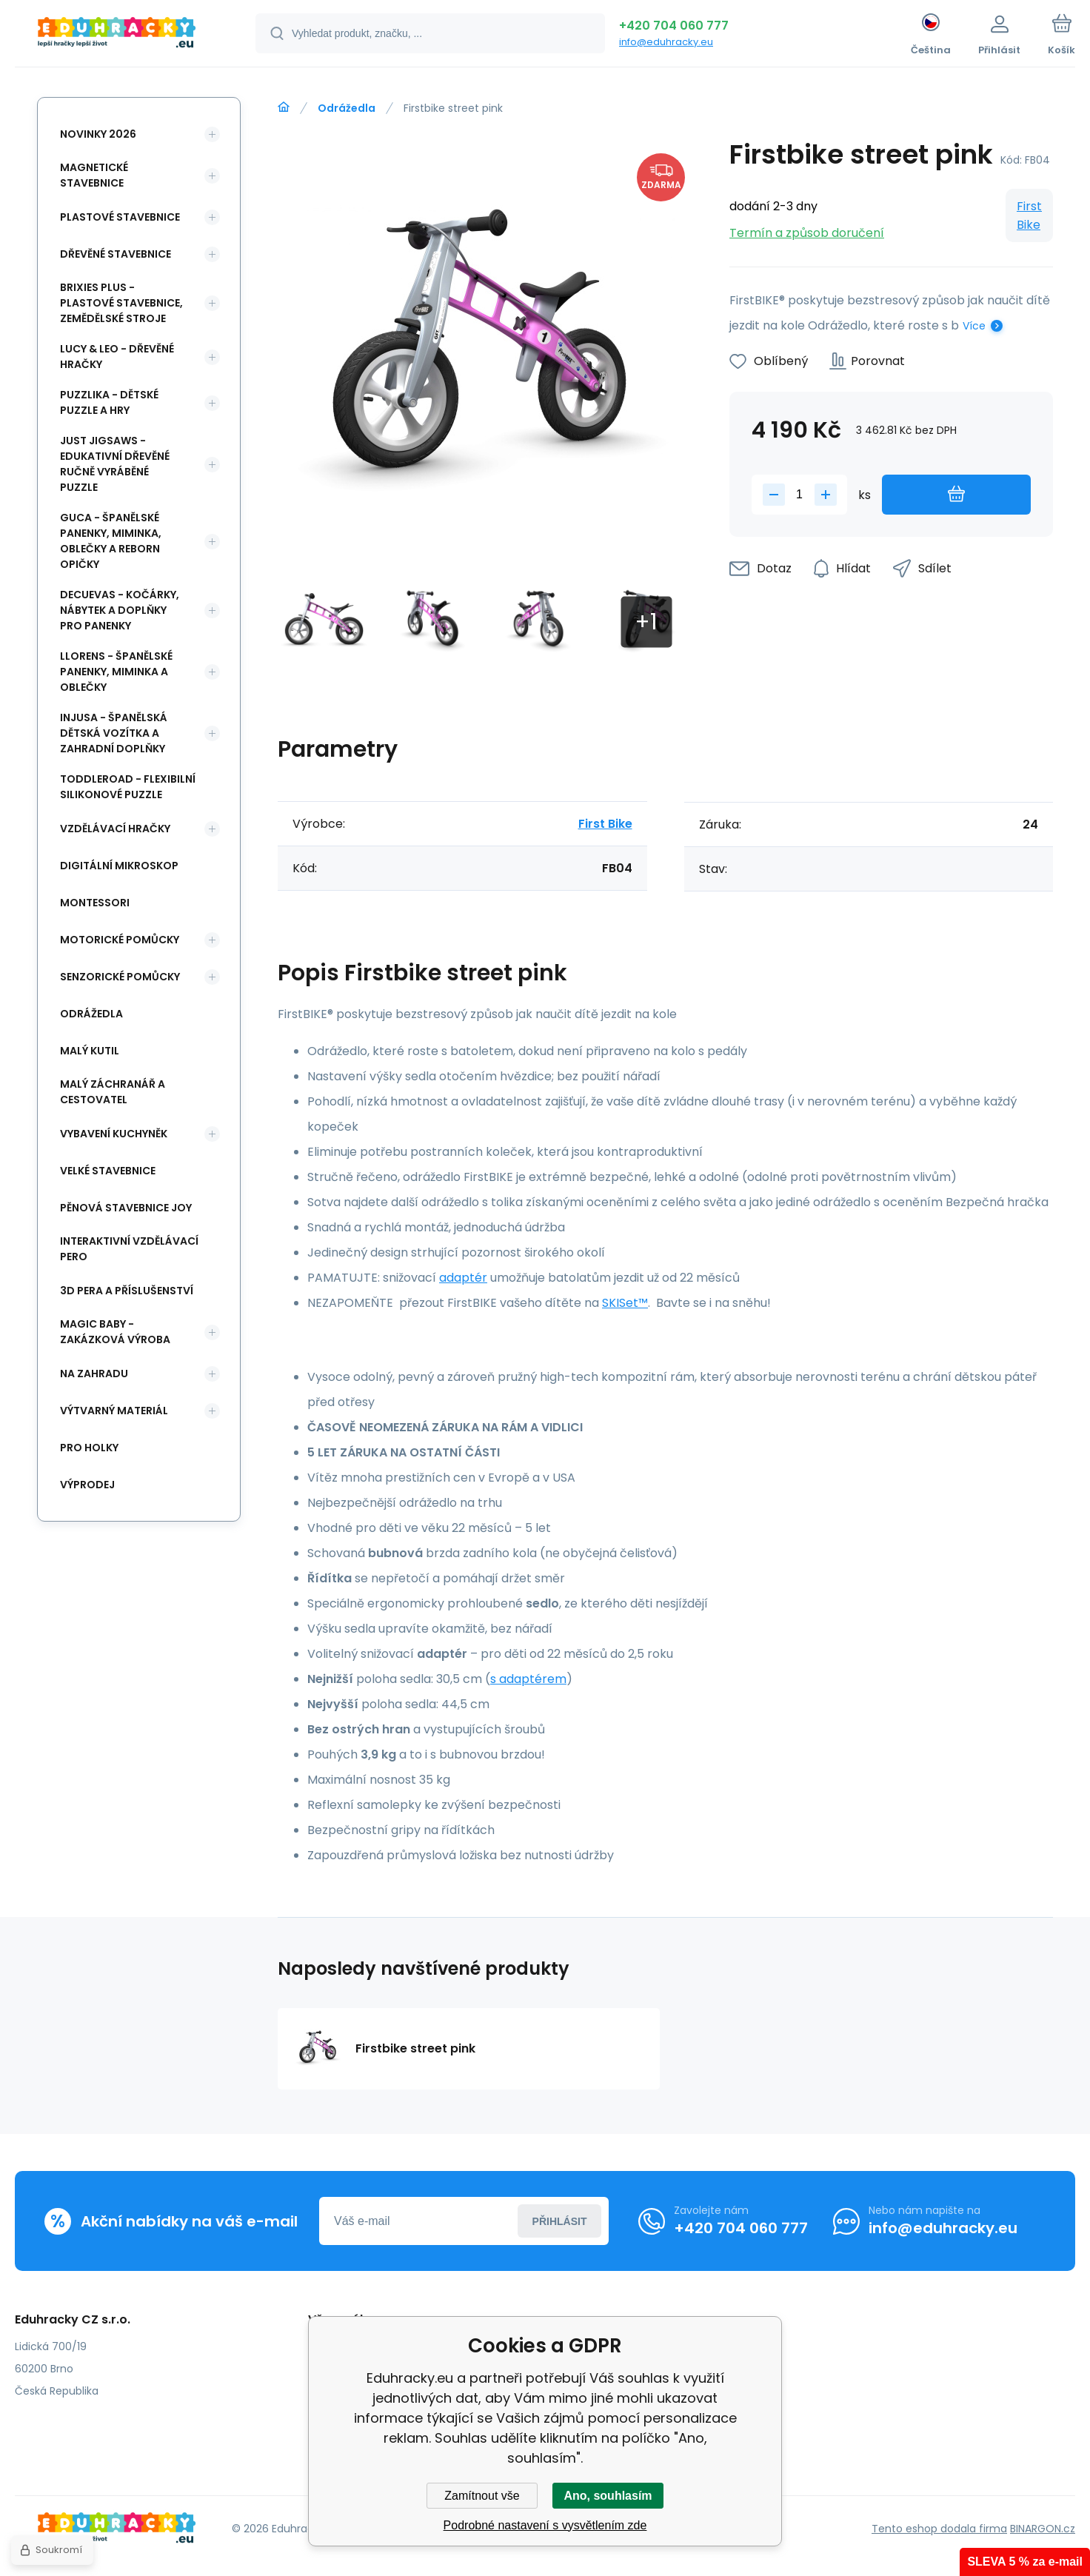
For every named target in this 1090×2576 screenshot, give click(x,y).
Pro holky (89, 1447)
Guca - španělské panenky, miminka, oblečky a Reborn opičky (110, 541)
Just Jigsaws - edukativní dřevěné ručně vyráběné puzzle (115, 464)
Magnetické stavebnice (94, 175)
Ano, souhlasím (608, 2495)
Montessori (95, 902)
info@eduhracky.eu (666, 42)
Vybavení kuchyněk (113, 1133)
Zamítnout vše (481, 2495)
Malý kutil (89, 1050)
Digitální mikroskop (119, 865)
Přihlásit (559, 2221)
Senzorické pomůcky (120, 976)
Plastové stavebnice (120, 217)
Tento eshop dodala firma (939, 2528)
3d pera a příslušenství (126, 1290)
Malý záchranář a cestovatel (112, 1092)
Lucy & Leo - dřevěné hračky (117, 356)
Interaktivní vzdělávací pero (129, 1249)
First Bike (1029, 215)
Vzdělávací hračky (115, 828)
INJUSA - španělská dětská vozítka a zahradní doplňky (113, 733)
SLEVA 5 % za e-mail (1025, 2561)
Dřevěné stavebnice (115, 254)
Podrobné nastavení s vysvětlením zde (545, 2525)
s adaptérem (528, 1678)
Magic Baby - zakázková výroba (115, 1332)
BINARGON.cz (1042, 2528)
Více (974, 325)
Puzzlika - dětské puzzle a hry (109, 402)
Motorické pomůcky (119, 939)
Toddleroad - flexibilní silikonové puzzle (127, 787)
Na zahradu (94, 1373)
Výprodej (87, 1484)
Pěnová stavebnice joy (126, 1207)
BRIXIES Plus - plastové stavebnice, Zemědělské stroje (121, 303)
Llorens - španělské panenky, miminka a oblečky (116, 672)
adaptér (463, 1277)
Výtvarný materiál (114, 1410)
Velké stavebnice (108, 1170)
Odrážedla (346, 108)
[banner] (116, 35)
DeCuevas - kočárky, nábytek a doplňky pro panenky (119, 610)
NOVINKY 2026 (98, 134)
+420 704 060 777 (674, 25)
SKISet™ (625, 1302)
